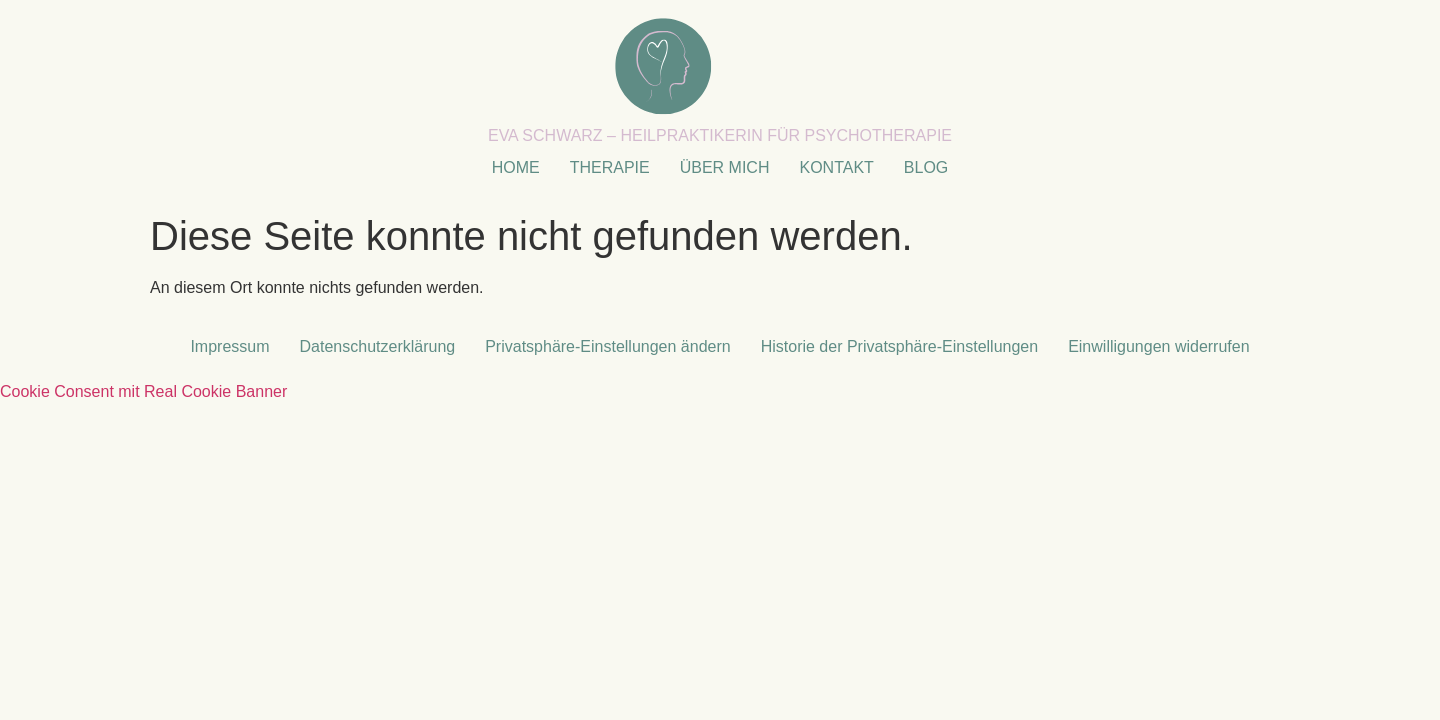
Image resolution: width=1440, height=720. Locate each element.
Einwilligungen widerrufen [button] (1158, 346)
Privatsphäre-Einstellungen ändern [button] (607, 346)
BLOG (926, 167)
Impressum (229, 346)
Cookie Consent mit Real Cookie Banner (143, 391)
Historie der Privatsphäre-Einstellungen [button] (899, 346)
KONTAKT (836, 167)
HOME (516, 167)
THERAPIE (610, 167)
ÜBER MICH (725, 167)
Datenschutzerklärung (378, 346)
